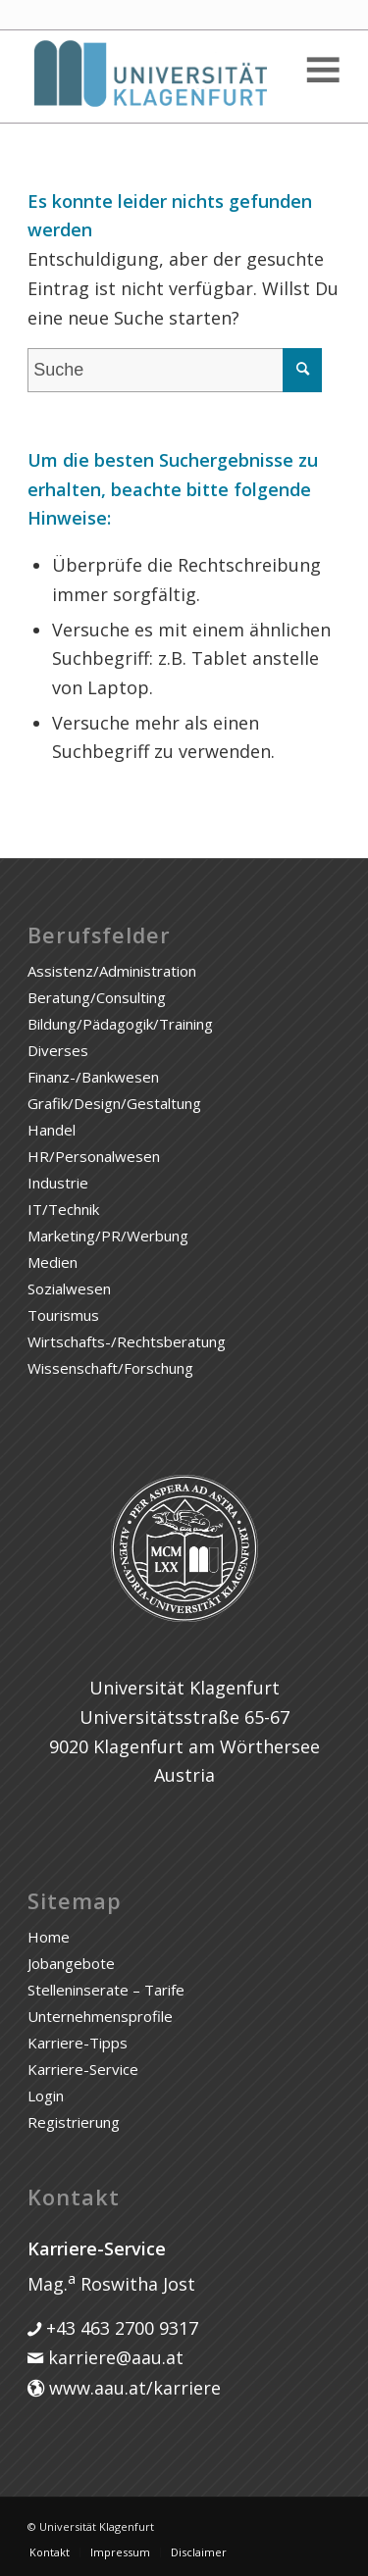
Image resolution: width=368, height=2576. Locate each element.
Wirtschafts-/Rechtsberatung (126, 1341)
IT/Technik (63, 1209)
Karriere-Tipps (77, 2042)
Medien (52, 1262)
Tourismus (63, 1315)
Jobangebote (71, 1963)
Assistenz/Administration (111, 971)
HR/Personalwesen (93, 1156)
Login (45, 2095)
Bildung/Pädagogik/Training (120, 1024)
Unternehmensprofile (100, 2016)
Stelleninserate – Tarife (105, 1989)
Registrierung (73, 2122)
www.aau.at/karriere (132, 2387)
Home (48, 1936)
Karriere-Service (82, 2069)
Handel (51, 1129)
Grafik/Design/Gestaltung (114, 1103)
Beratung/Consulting (96, 997)
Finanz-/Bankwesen (93, 1076)
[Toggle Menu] (322, 70)
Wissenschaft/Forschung (110, 1368)
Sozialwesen (69, 1288)
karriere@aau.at (113, 2357)
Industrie (57, 1182)
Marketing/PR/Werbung (107, 1235)
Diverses (57, 1050)
